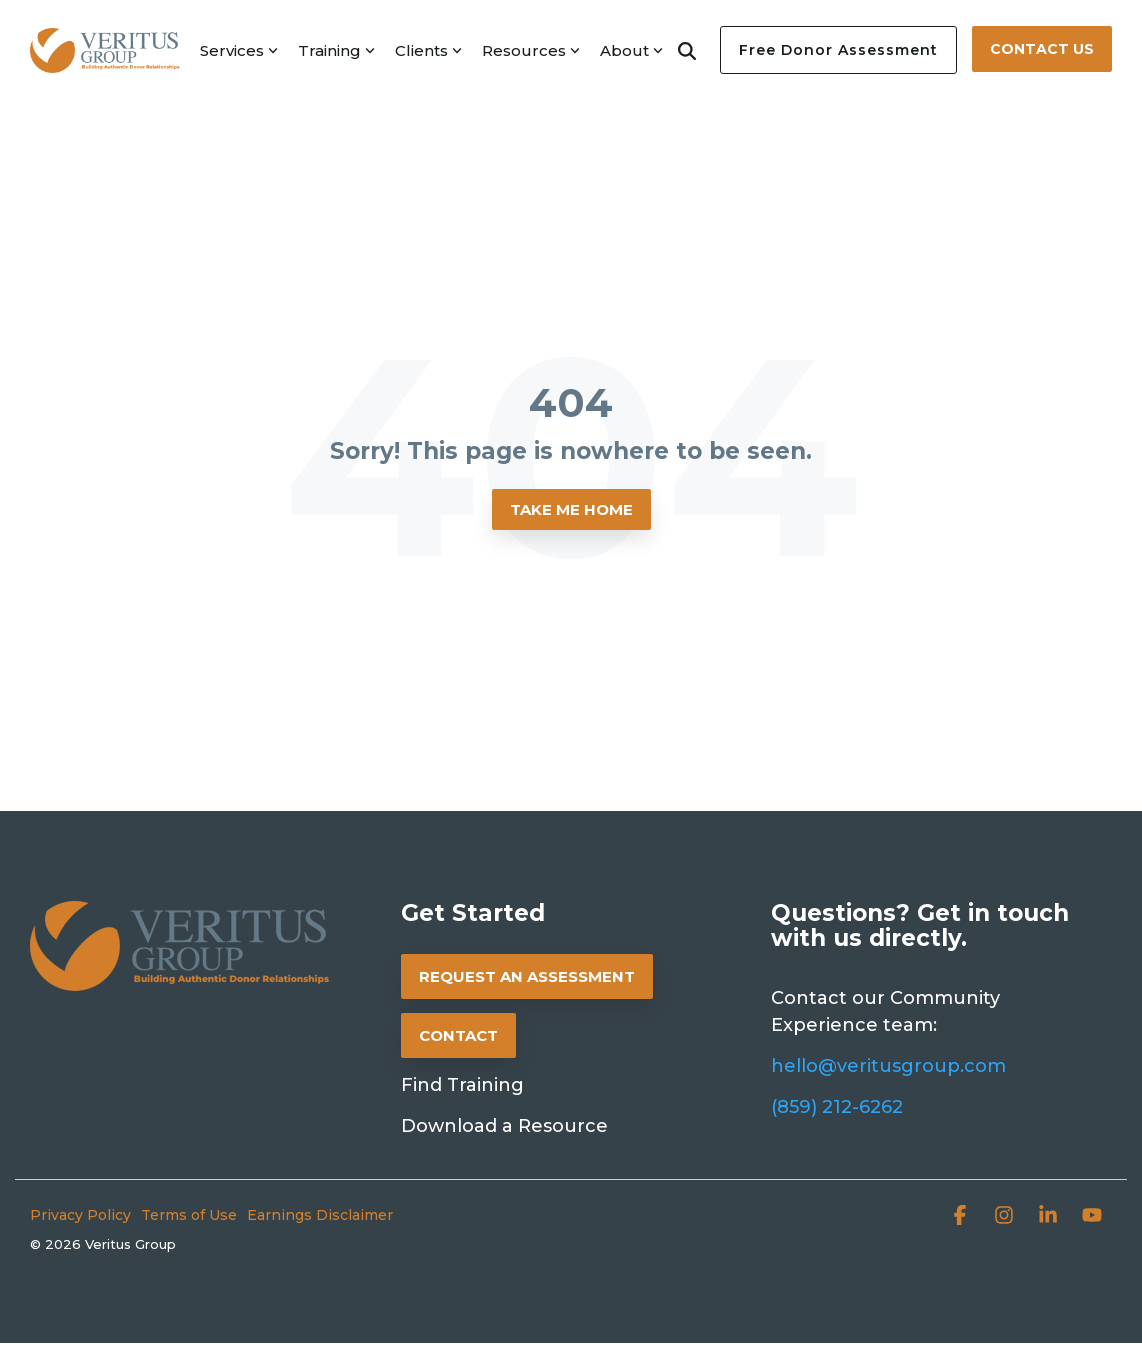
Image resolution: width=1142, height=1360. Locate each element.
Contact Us (1042, 49)
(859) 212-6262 (837, 1107)
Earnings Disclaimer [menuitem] (320, 1215)
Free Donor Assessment (838, 50)
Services (239, 50)
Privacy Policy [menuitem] (80, 1215)
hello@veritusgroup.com (888, 1066)
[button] (962, 1217)
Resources (531, 50)
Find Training (462, 1085)
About (631, 50)
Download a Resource (504, 1126)
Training (336, 50)
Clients (428, 50)
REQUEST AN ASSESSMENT (527, 976)
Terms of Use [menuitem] (189, 1215)
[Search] (687, 50)
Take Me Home (571, 509)
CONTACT (458, 1035)
